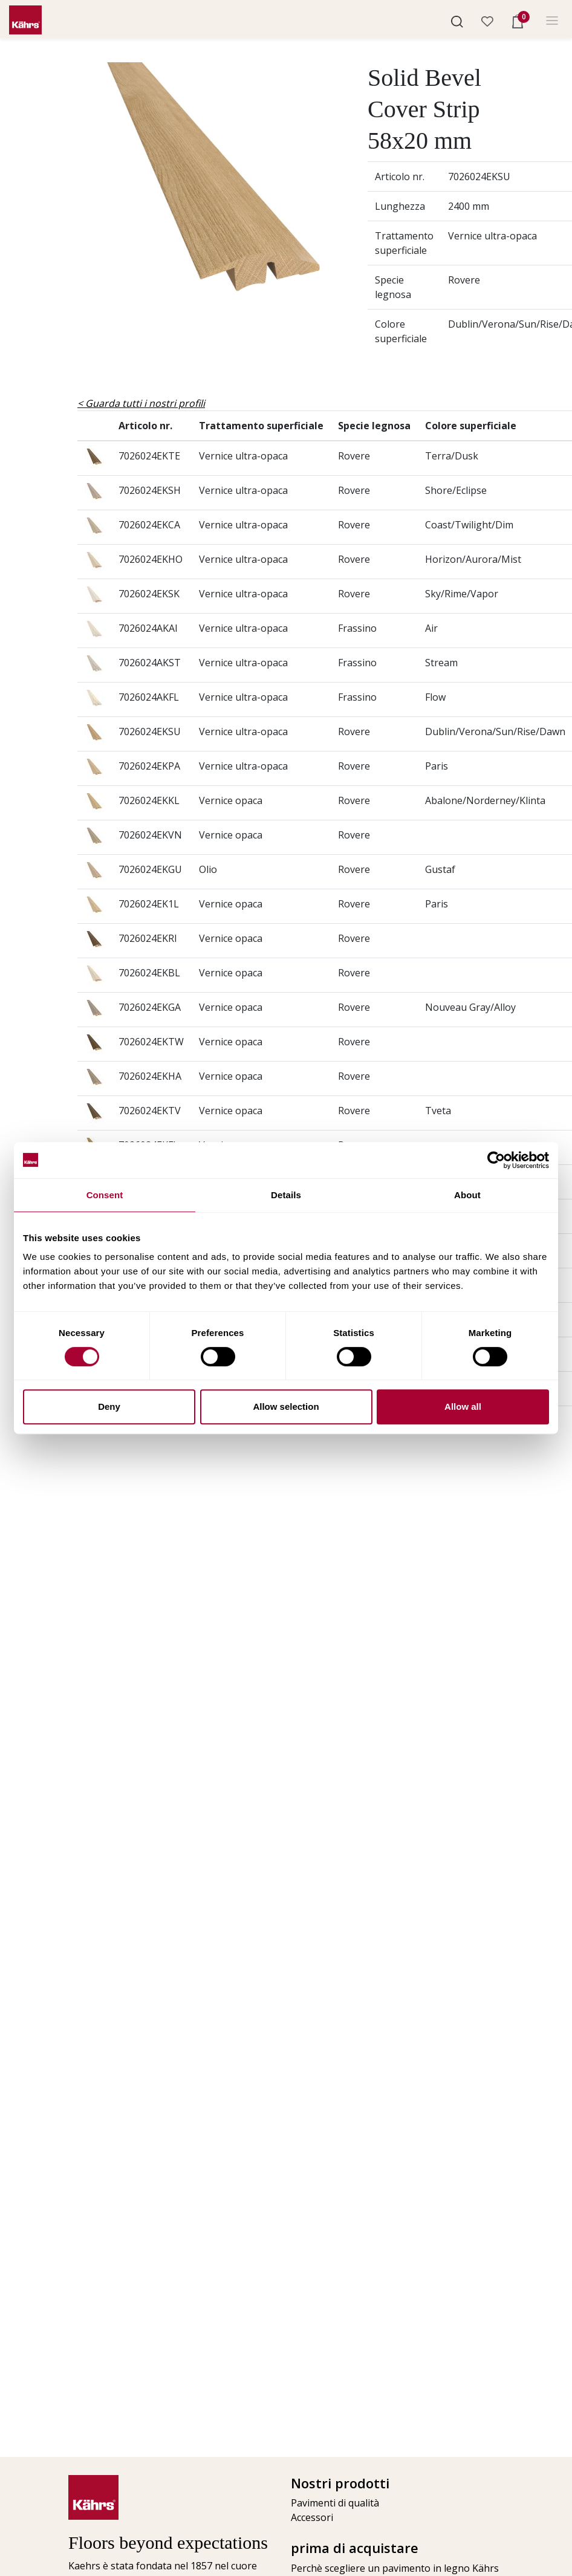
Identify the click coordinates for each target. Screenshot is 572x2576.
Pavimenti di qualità (335, 2502)
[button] (457, 20)
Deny (109, 1406)
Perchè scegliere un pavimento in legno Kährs (393, 2568)
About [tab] (467, 1195)
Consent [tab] (104, 1195)
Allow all (462, 1406)
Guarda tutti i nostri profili (145, 403)
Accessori (312, 2517)
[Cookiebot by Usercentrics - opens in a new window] (496, 1160)
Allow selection (286, 1406)
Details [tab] (286, 1195)
